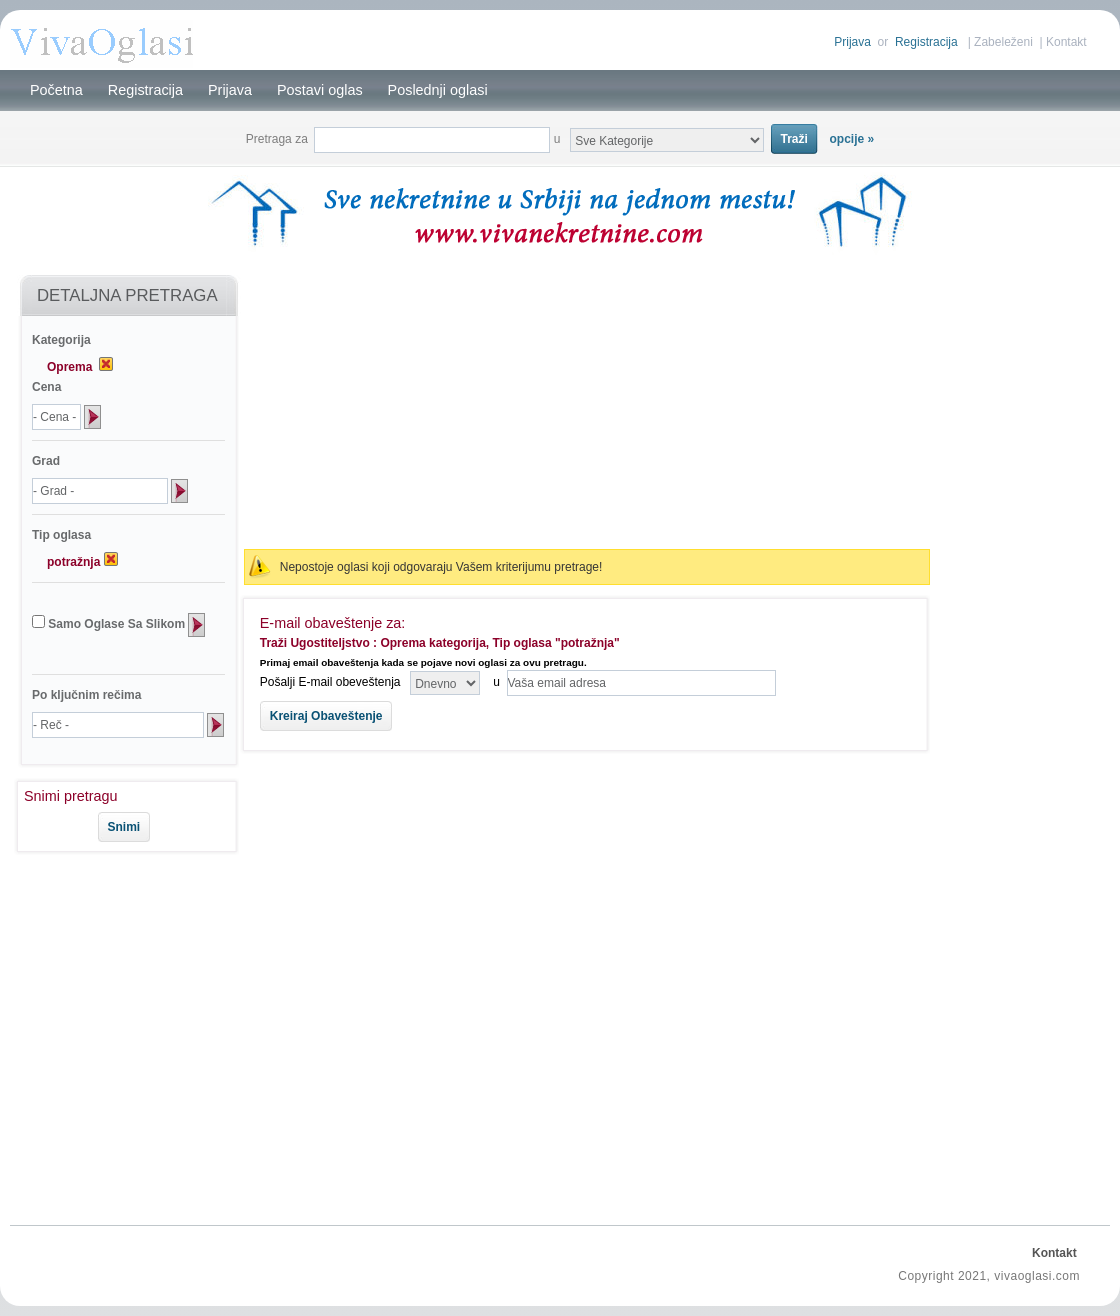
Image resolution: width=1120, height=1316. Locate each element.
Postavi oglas (320, 90)
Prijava (852, 42)
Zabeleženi (1003, 42)
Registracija (926, 42)
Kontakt (1066, 42)
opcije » (852, 139)
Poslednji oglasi (438, 90)
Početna (56, 90)
